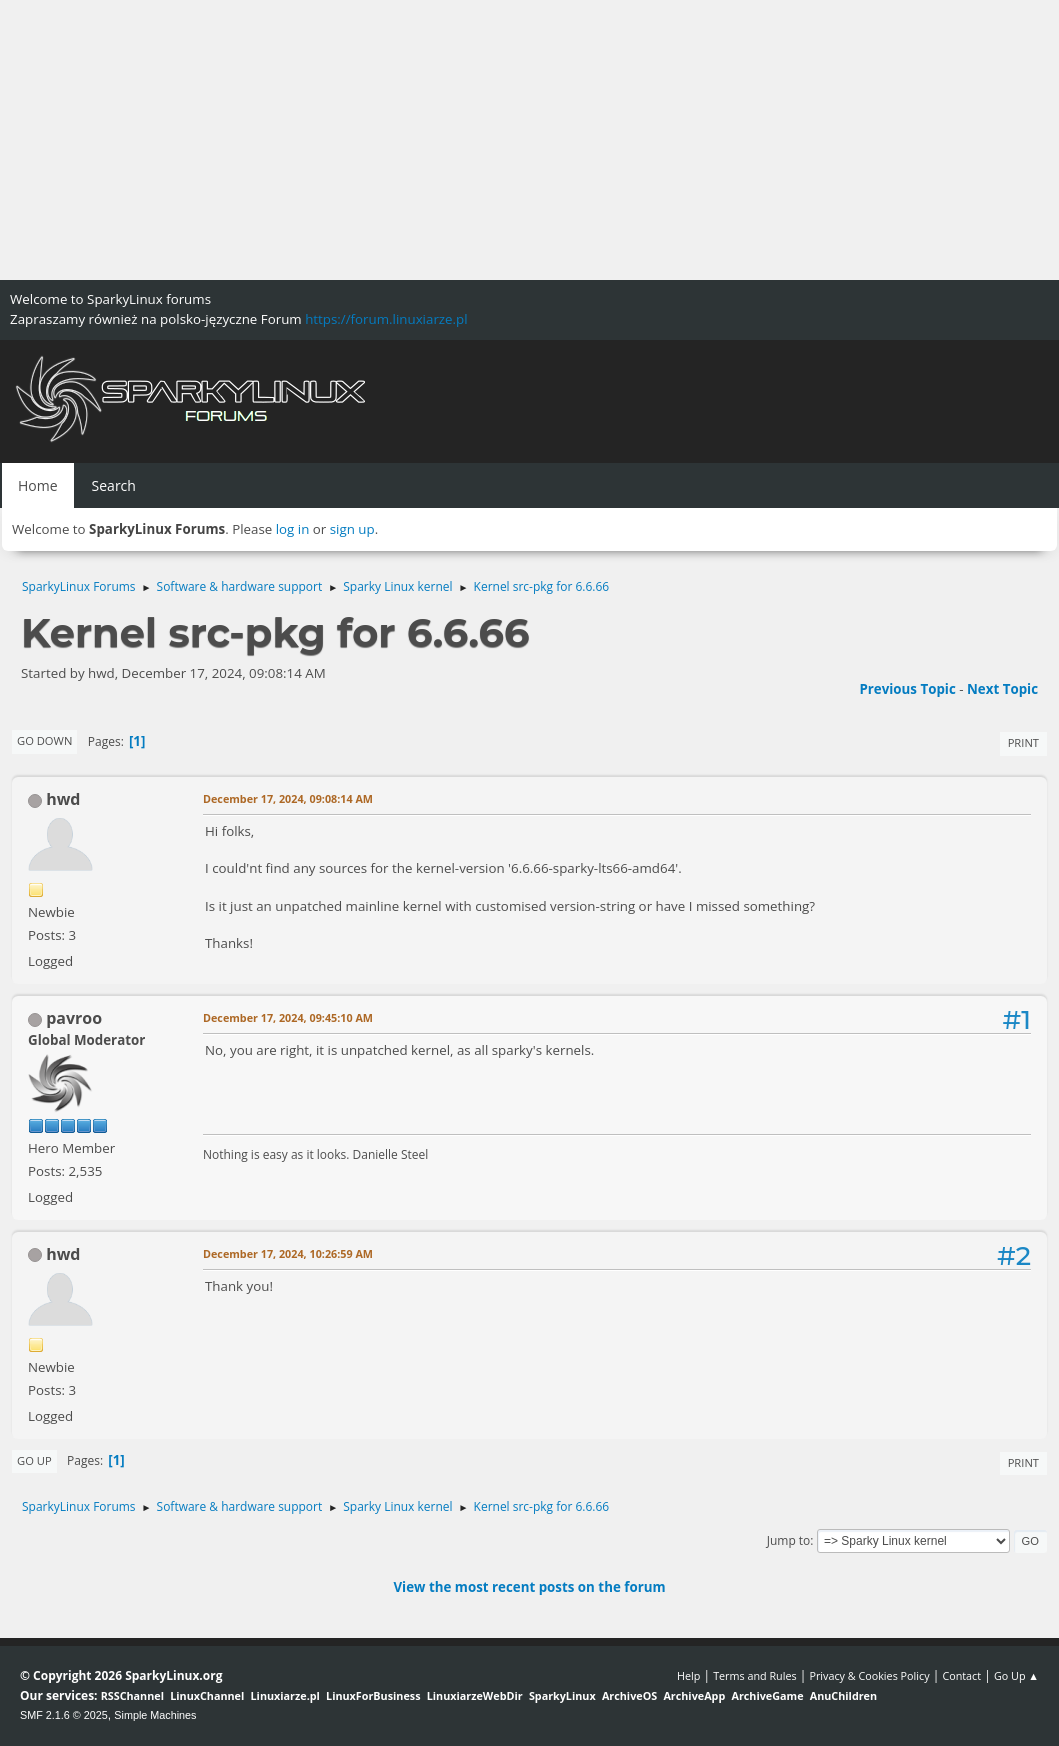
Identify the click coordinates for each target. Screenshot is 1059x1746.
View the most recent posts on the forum (529, 1587)
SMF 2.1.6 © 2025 (64, 1715)
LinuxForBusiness (373, 1695)
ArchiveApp (694, 1695)
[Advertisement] (529, 140)
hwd (63, 799)
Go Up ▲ (1016, 1675)
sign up (352, 529)
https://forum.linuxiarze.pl (386, 319)
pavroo (74, 1018)
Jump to (789, 1540)
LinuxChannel (207, 1695)
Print (1023, 742)
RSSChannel (132, 1695)
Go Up (34, 1460)
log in (293, 529)
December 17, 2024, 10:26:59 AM (288, 1253)
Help (688, 1675)
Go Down (44, 740)
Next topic (1002, 689)
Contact (961, 1675)
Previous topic (907, 689)
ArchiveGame (767, 1695)
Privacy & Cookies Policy (869, 1675)
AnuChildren (843, 1695)
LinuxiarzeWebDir (475, 1695)
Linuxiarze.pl (285, 1695)
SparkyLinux (562, 1695)
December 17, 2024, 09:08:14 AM (288, 798)
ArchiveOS (629, 1695)
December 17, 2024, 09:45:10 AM (288, 1017)
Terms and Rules (755, 1675)
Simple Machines (155, 1715)
